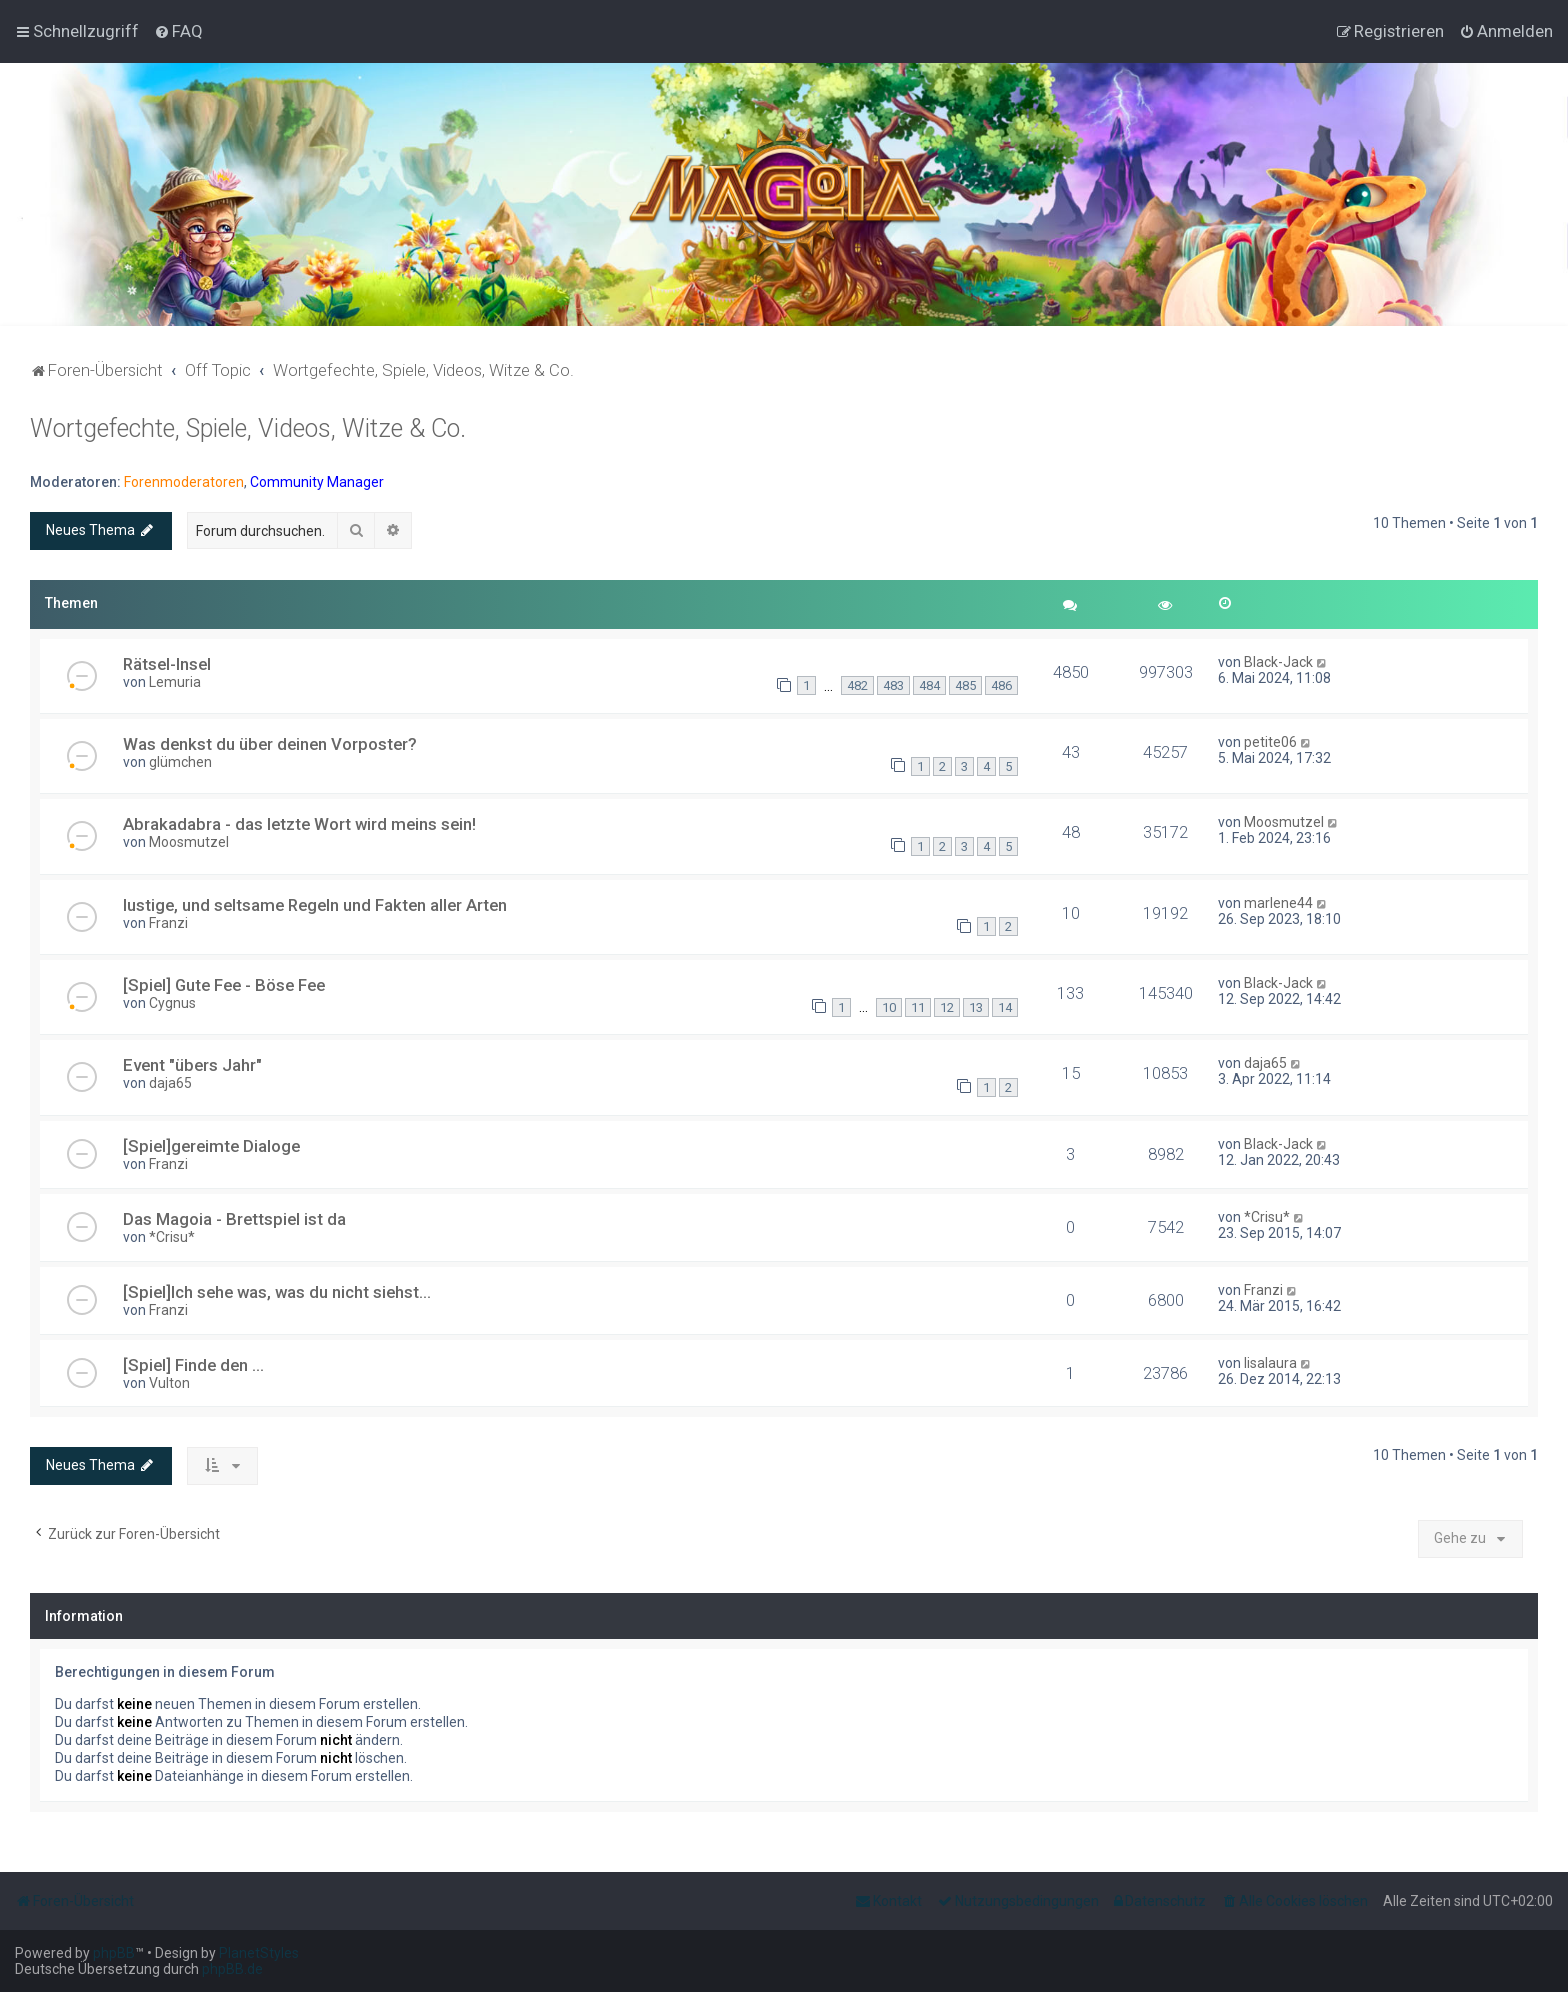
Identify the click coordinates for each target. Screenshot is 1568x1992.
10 (889, 1007)
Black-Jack (1278, 662)
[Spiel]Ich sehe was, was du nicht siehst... (277, 1292)
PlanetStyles (259, 1953)
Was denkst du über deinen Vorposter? (270, 744)
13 (976, 1007)
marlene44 (1278, 903)
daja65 (170, 1083)
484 (929, 685)
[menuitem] (178, 31)
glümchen (180, 762)
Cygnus (172, 1003)
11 (918, 1007)
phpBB (114, 1953)
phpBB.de (232, 1969)
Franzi (168, 923)
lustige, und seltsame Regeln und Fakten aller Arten (315, 905)
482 (857, 685)
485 (965, 685)
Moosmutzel (189, 842)
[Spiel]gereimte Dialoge (211, 1146)
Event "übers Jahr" (192, 1065)
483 (893, 685)
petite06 (1270, 742)
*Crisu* (172, 1237)
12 (947, 1007)
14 (1005, 1007)
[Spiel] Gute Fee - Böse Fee (224, 985)
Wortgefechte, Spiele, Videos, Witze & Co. (248, 428)
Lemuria (175, 682)
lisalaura (1270, 1363)
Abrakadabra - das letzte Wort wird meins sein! (299, 824)
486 (1001, 685)
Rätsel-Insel (167, 664)
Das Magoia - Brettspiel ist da (234, 1219)
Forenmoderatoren (184, 482)
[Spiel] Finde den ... (193, 1365)
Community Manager (317, 482)
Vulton (169, 1383)
